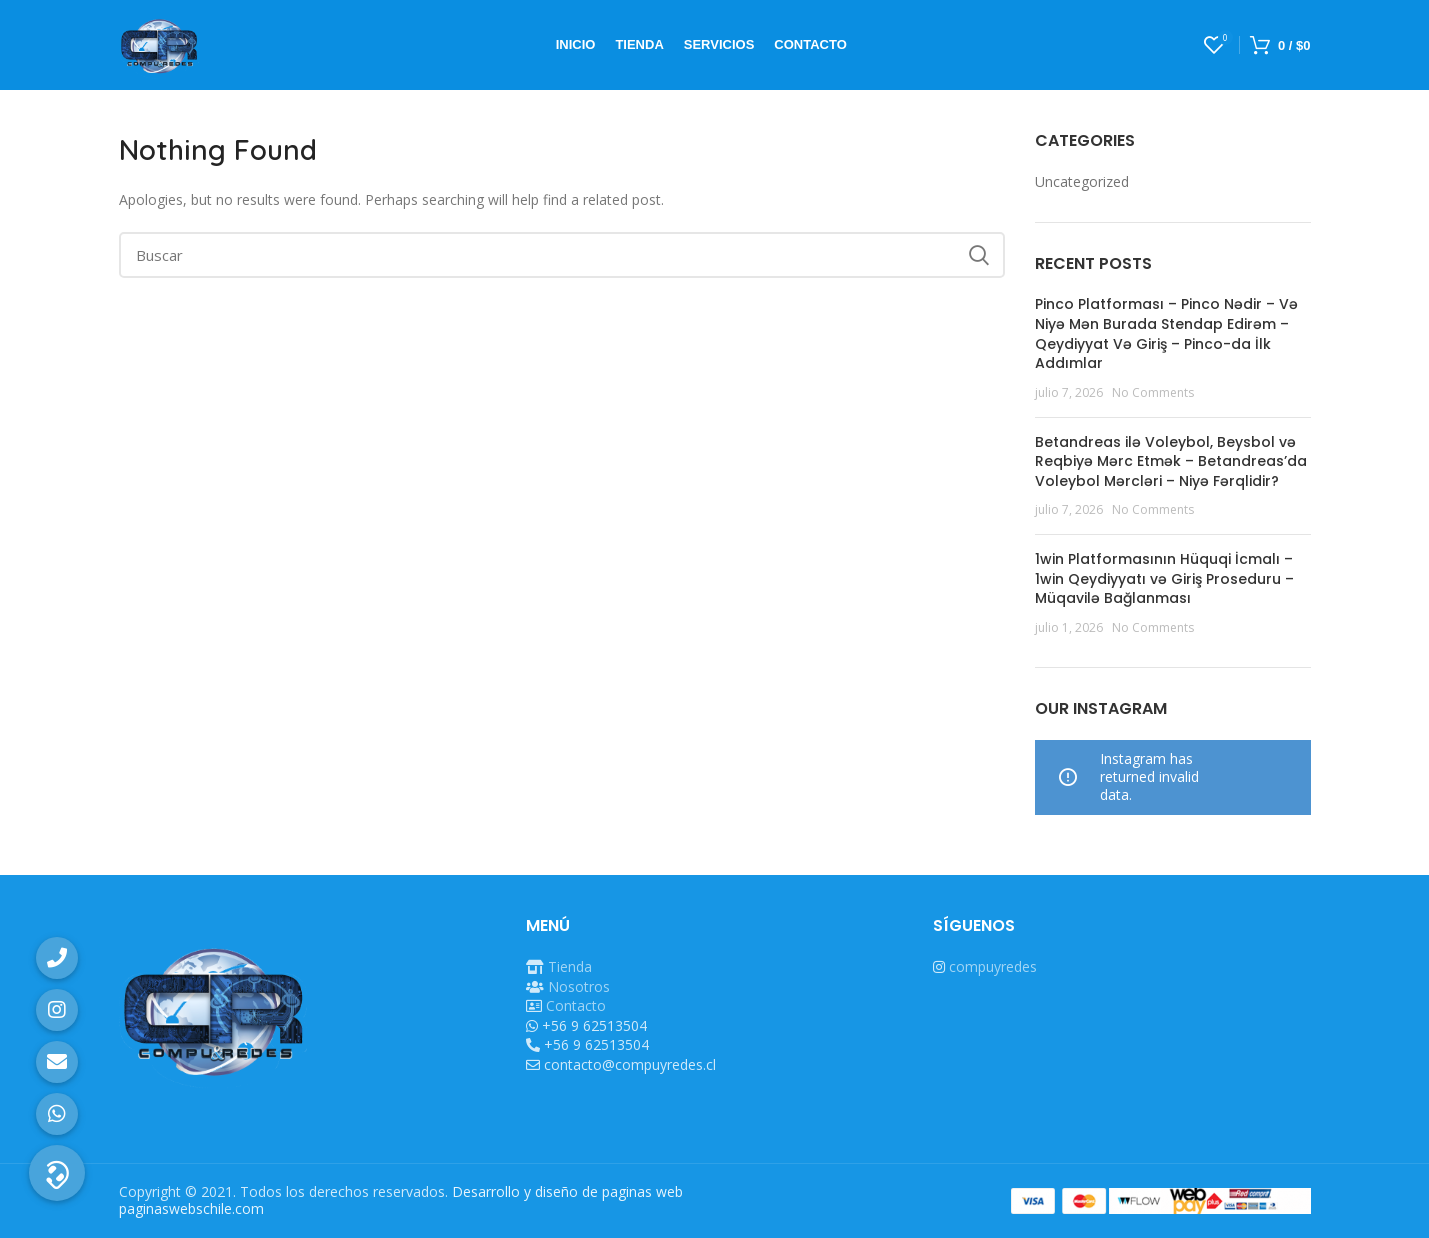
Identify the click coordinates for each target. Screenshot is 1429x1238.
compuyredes (993, 966)
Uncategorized (1082, 181)
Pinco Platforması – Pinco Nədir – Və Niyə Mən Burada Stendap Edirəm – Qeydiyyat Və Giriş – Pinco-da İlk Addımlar (1166, 333)
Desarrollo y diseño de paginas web (567, 1191)
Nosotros (579, 986)
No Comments (1153, 392)
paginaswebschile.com (191, 1208)
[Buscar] (562, 255)
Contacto (576, 1005)
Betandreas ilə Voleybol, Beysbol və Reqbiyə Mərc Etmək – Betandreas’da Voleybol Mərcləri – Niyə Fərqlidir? (1171, 461)
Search (978, 255)
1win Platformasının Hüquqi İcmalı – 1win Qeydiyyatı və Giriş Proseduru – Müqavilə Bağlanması (1164, 578)
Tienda (570, 966)
